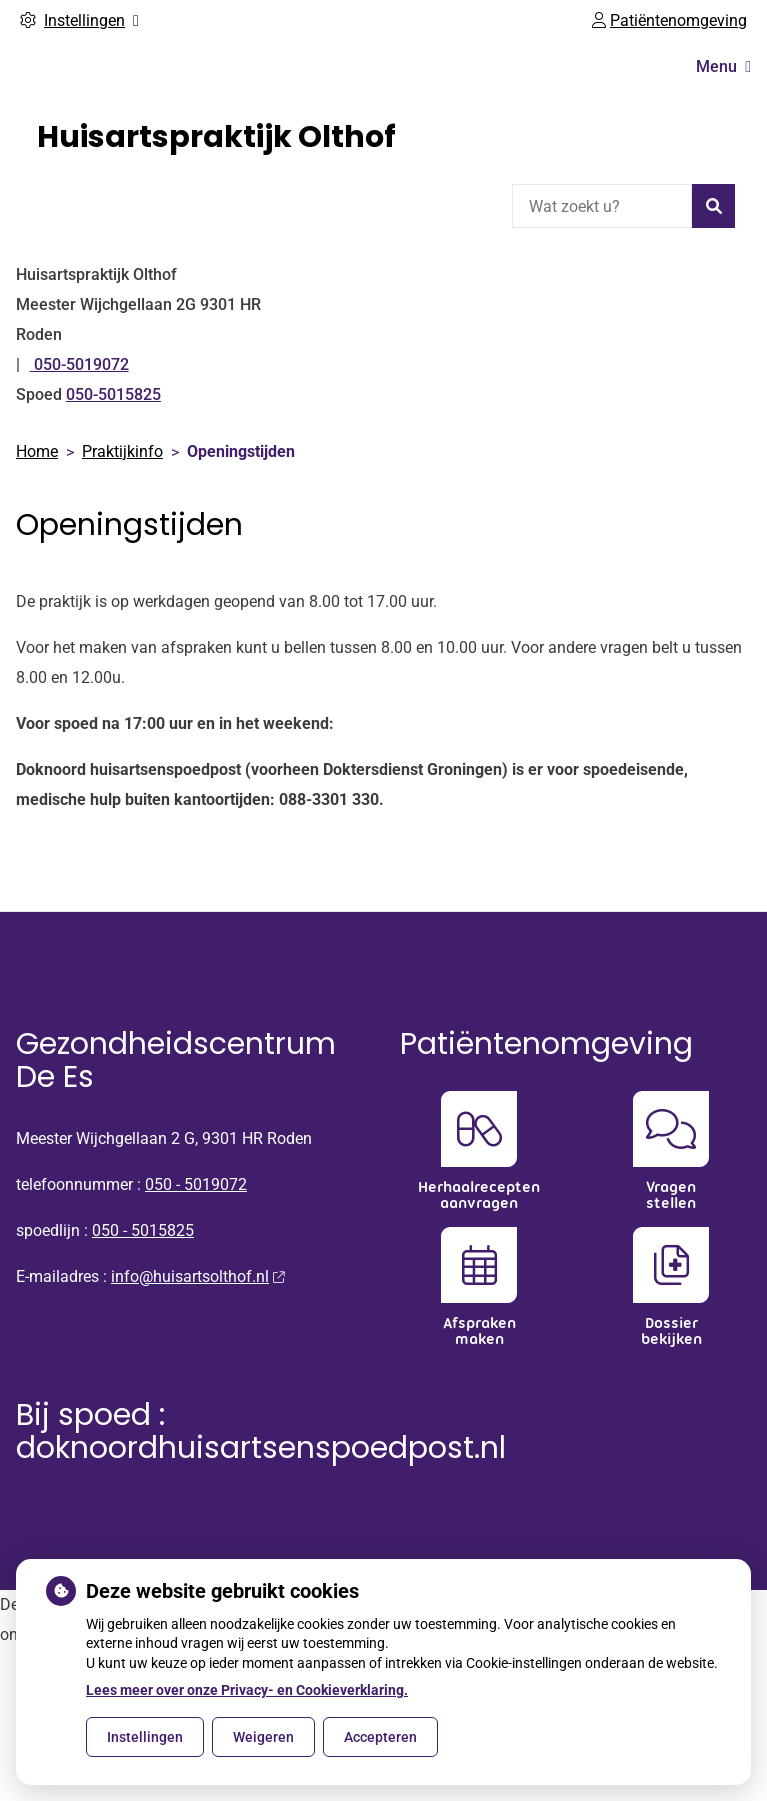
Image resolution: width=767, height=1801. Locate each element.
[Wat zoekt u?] (602, 206)
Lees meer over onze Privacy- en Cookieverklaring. (247, 1690)
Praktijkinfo (122, 451)
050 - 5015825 (143, 1230)
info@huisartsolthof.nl (197, 1276)
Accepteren (380, 1737)
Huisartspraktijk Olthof (216, 137)
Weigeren (263, 1737)
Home (37, 451)
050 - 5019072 (196, 1184)
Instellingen (145, 1737)
